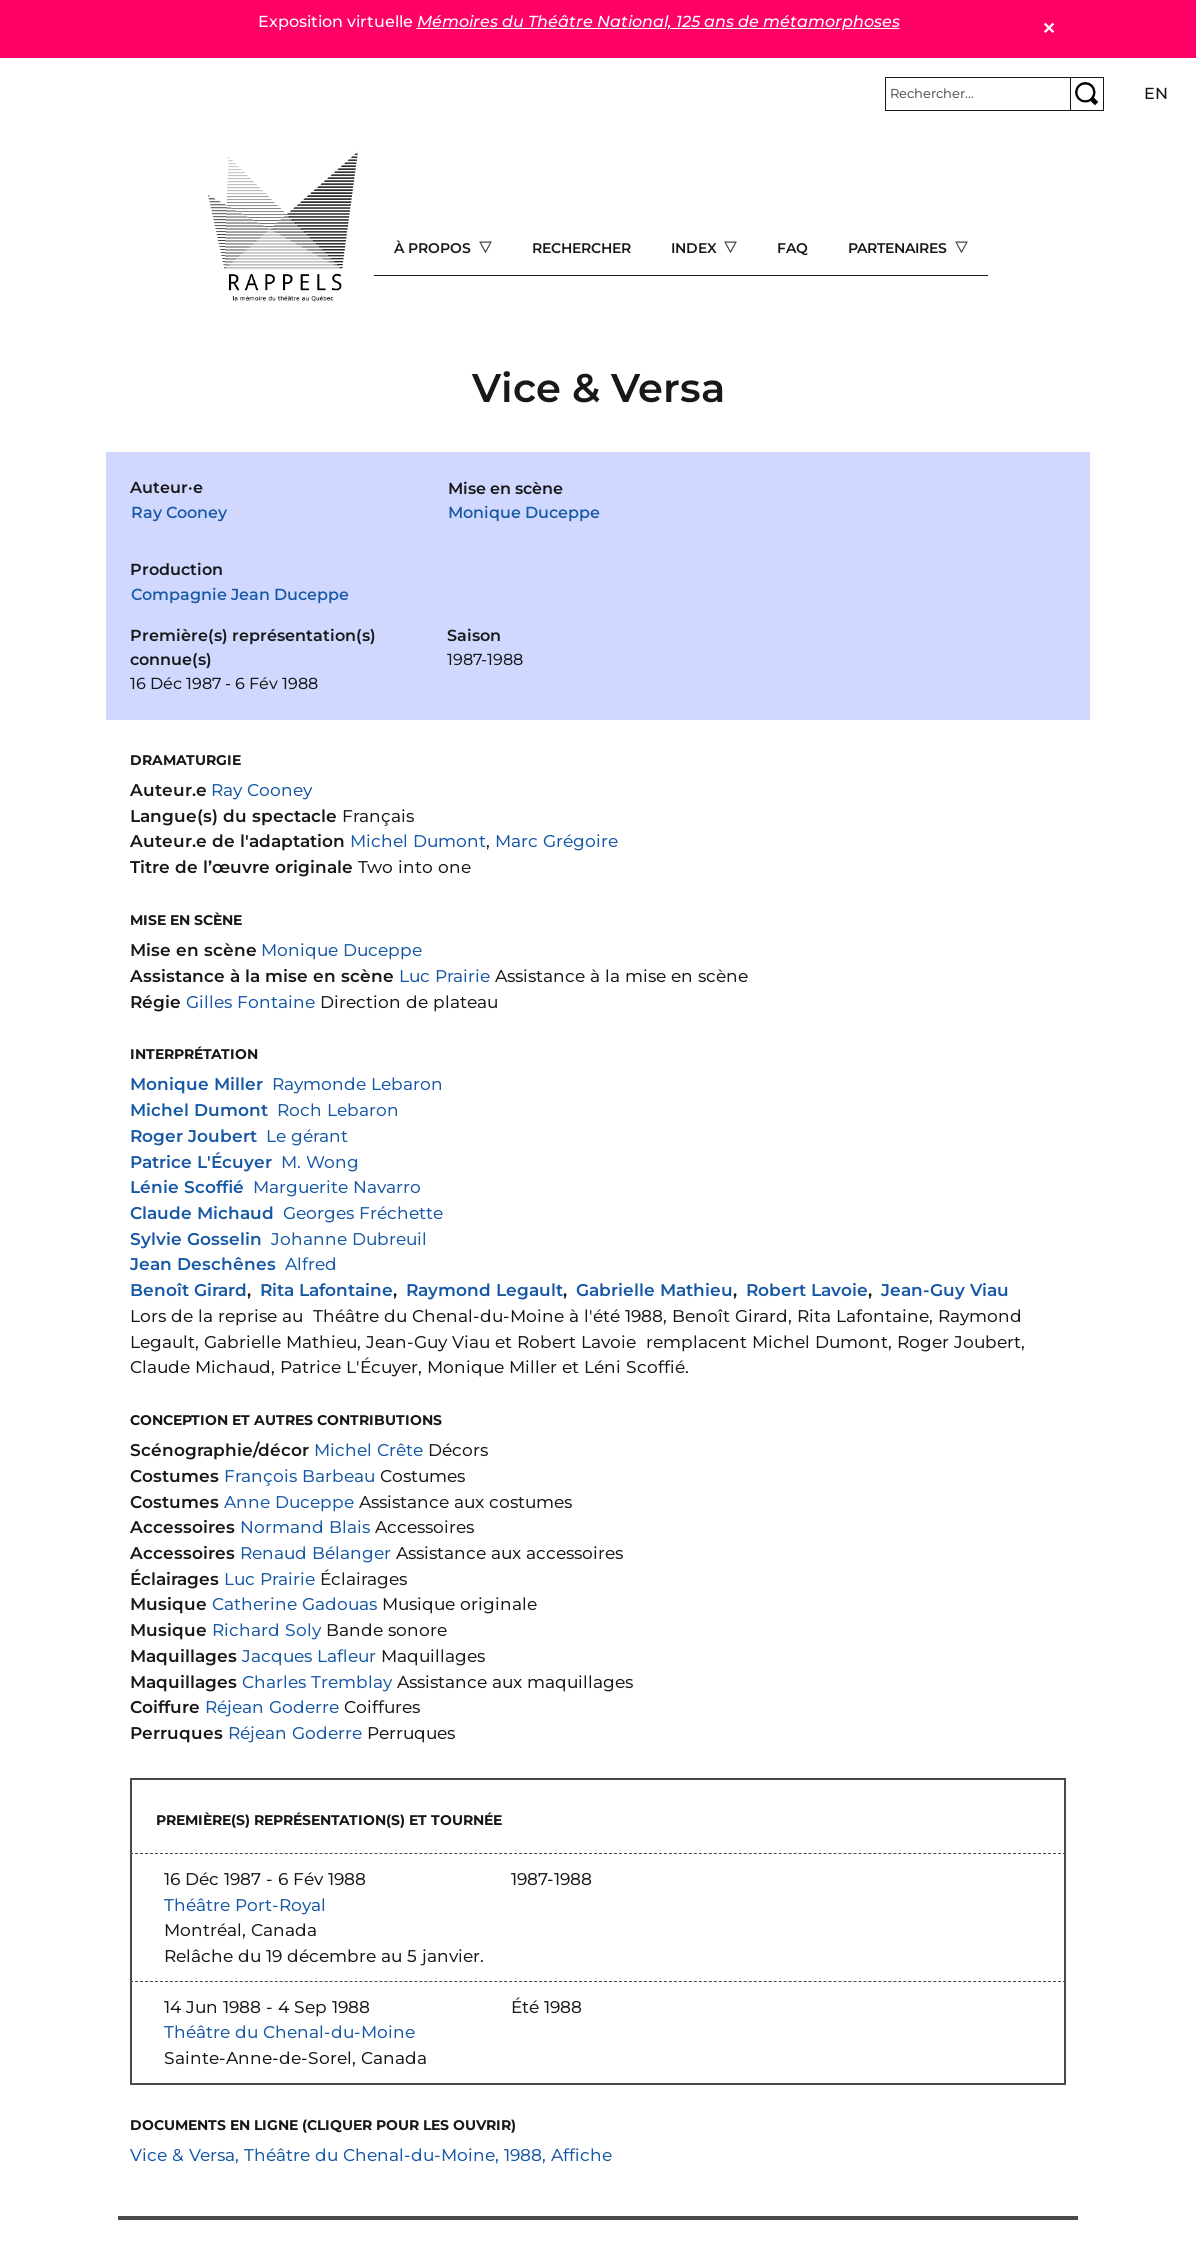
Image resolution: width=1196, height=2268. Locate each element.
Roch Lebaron (338, 1109)
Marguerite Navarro (337, 1186)
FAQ (792, 248)
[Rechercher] (978, 94)
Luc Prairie (444, 975)
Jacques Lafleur (309, 1655)
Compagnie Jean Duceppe (240, 594)
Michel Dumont (418, 840)
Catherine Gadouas (294, 1603)
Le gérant (307, 1135)
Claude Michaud (202, 1212)
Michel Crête (368, 1449)
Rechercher (581, 248)
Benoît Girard (188, 1289)
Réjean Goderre (272, 1706)
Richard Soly (266, 1629)
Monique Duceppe (524, 512)
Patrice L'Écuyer (201, 1161)
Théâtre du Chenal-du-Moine (289, 2031)
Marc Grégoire (556, 840)
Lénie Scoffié (187, 1186)
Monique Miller (196, 1083)
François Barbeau (299, 1475)
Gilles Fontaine (250, 1001)
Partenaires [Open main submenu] (899, 248)
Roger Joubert (193, 1135)
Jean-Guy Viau (945, 1289)
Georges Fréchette (363, 1212)
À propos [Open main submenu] (434, 248)
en (1156, 93)
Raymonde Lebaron (357, 1083)
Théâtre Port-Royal (245, 1904)
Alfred (311, 1263)
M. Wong (320, 1161)
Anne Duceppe (289, 1501)
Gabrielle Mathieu (654, 1289)
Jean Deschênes (203, 1263)
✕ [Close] (1048, 28)
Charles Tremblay (317, 1681)
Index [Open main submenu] (696, 248)
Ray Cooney (179, 512)
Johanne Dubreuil (349, 1238)
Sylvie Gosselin (196, 1238)
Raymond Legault (484, 1289)
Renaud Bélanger (315, 1552)
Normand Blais (305, 1526)
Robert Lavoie (807, 1289)
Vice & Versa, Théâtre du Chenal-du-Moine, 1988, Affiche (371, 2154)
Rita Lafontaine (326, 1289)
